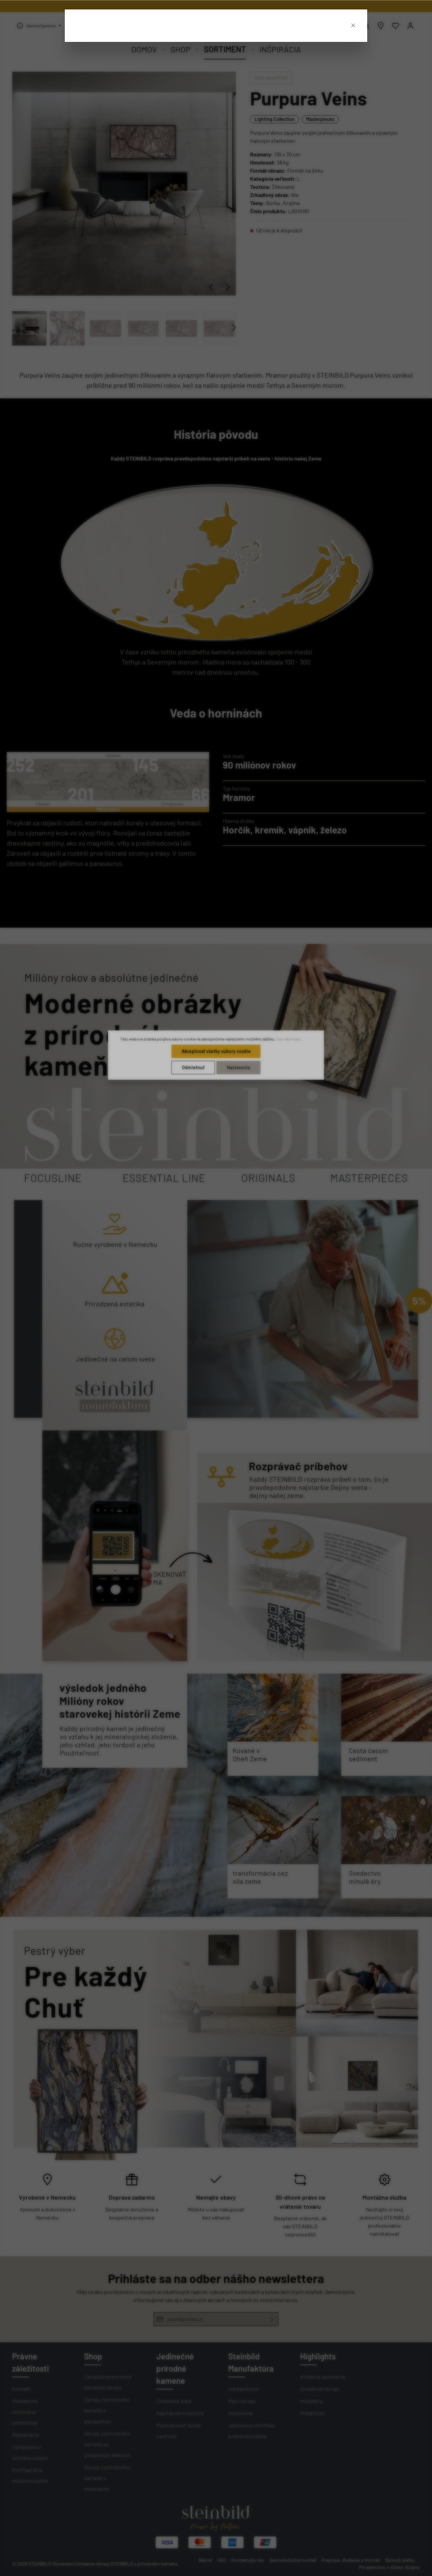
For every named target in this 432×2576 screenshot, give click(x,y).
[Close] (353, 24)
